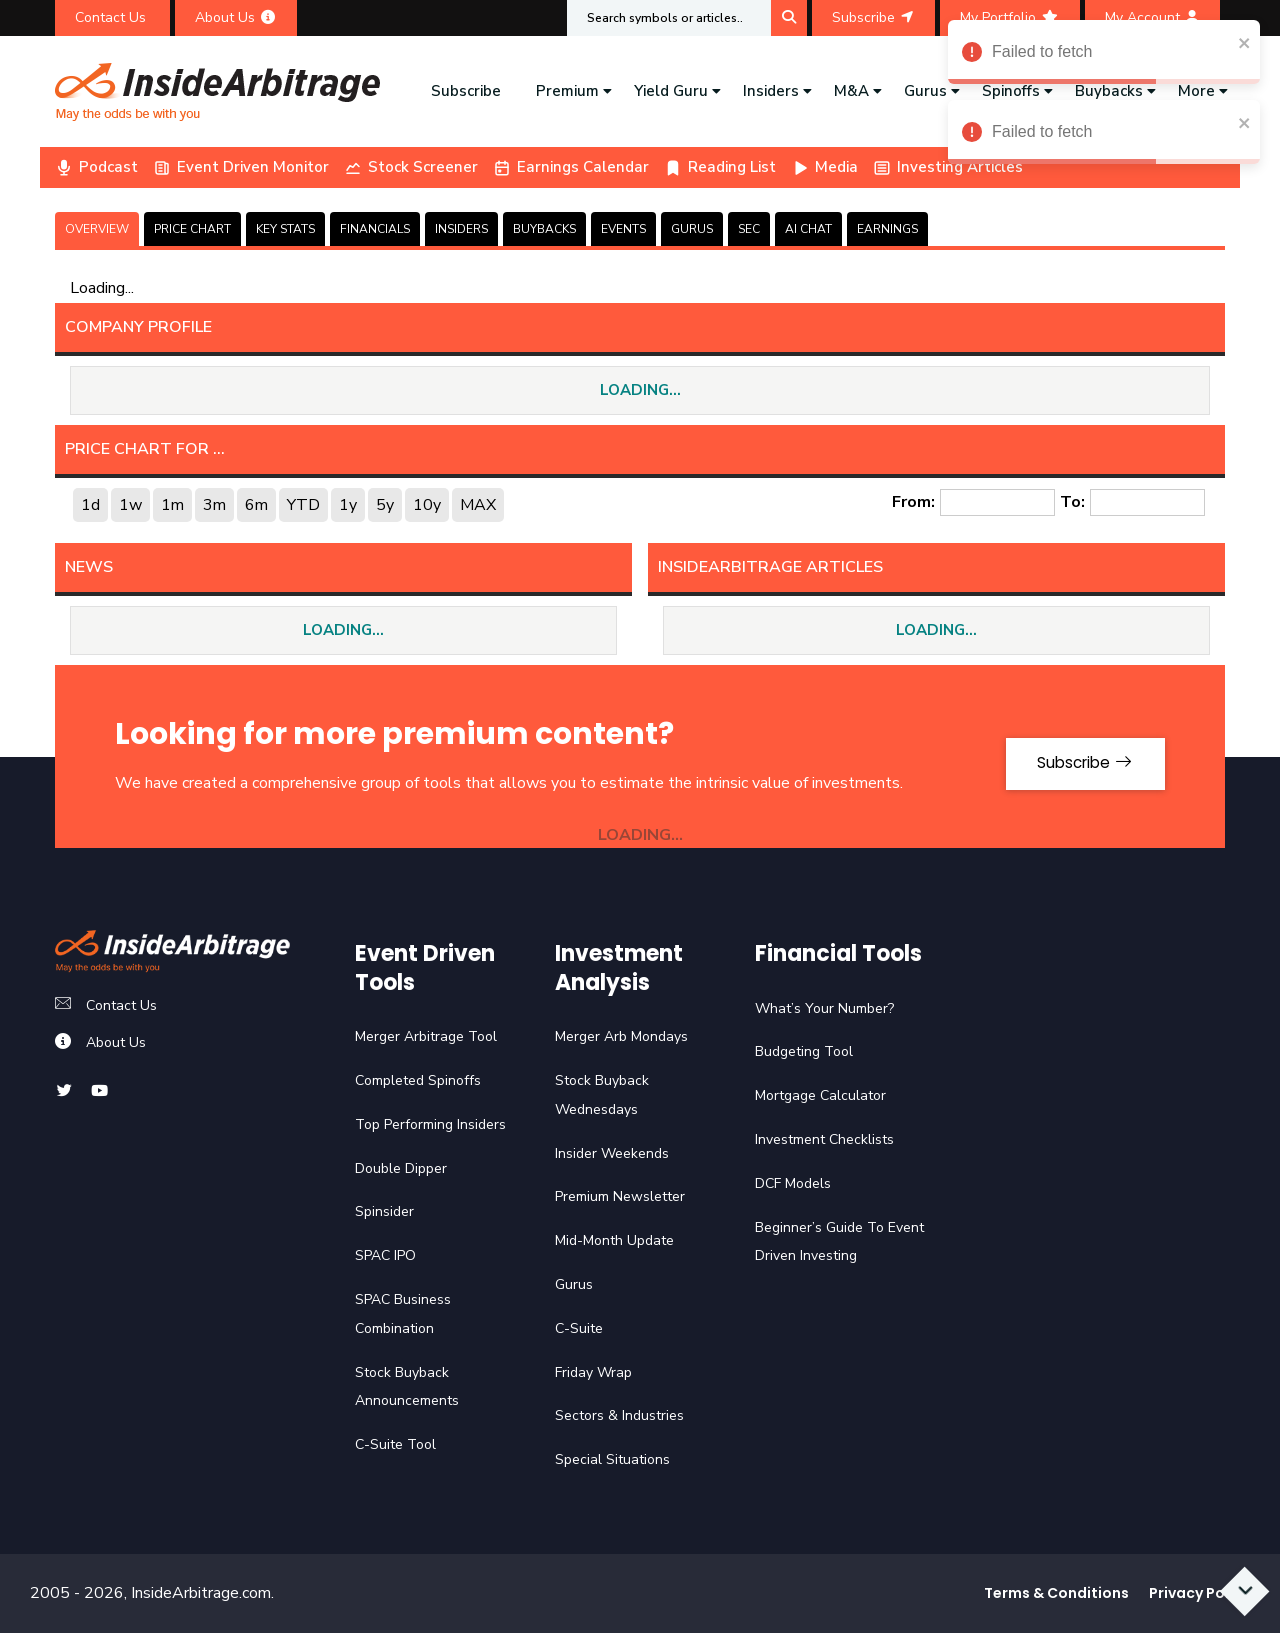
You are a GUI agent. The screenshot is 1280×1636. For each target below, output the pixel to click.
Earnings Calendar (571, 167)
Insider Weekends (612, 1156)
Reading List (720, 167)
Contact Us (112, 17)
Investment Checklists (824, 1142)
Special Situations (612, 1463)
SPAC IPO (385, 1259)
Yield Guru (671, 91)
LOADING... (640, 391)
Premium (567, 91)
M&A (851, 91)
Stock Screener (411, 167)
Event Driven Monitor (241, 167)
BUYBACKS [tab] (544, 229)
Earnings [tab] (887, 229)
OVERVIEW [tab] (97, 229)
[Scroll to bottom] (1240, 1583)
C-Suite (579, 1331)
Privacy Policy (1199, 1596)
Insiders (771, 91)
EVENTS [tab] (623, 229)
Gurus (925, 91)
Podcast (96, 167)
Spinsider (384, 1215)
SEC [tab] (749, 229)
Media (824, 167)
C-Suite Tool (395, 1448)
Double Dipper (401, 1171)
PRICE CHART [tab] (192, 229)
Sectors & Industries (619, 1419)
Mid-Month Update (614, 1244)
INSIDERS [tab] (461, 229)
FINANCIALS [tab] (375, 229)
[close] (1245, 42)
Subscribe (873, 17)
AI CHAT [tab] (808, 229)
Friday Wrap (593, 1375)
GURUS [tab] (692, 229)
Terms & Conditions (1056, 1596)
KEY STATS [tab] (285, 229)
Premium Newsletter (620, 1200)
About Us (236, 17)
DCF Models (793, 1186)
